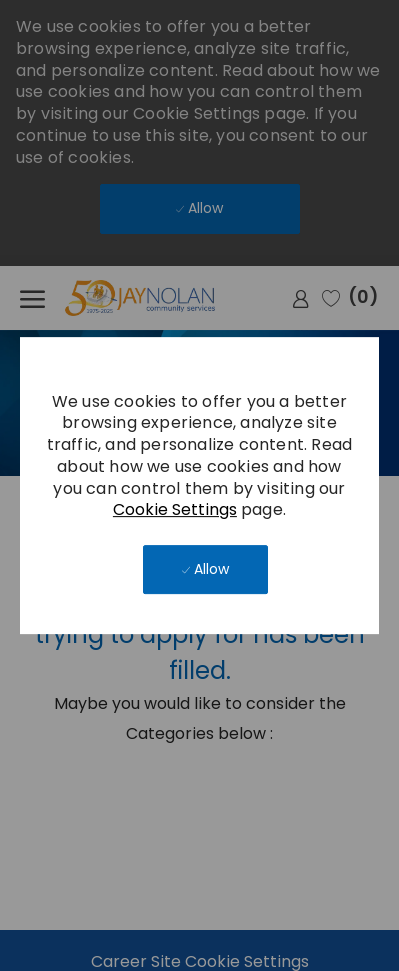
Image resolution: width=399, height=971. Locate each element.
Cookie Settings (175, 509)
